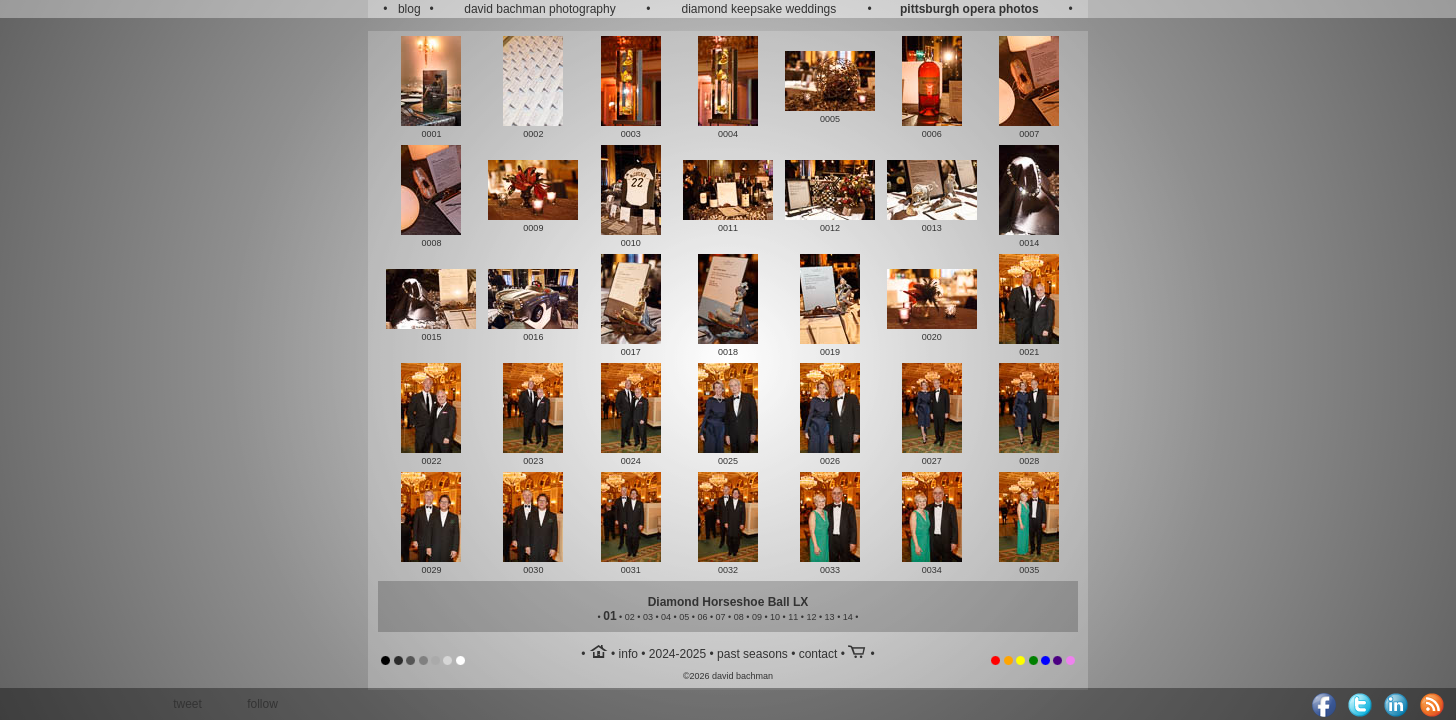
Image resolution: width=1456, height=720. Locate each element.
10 (775, 617)
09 (757, 617)
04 (666, 617)
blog (409, 9)
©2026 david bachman (728, 676)
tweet (187, 704)
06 (702, 617)
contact (818, 654)
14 (848, 617)
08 (739, 617)
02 (630, 617)
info (628, 654)
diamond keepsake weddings (759, 9)
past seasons (752, 654)
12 (811, 617)
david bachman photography (539, 9)
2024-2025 (677, 654)
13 (830, 617)
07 (721, 617)
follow (262, 704)
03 (648, 617)
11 (793, 617)
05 (684, 617)
